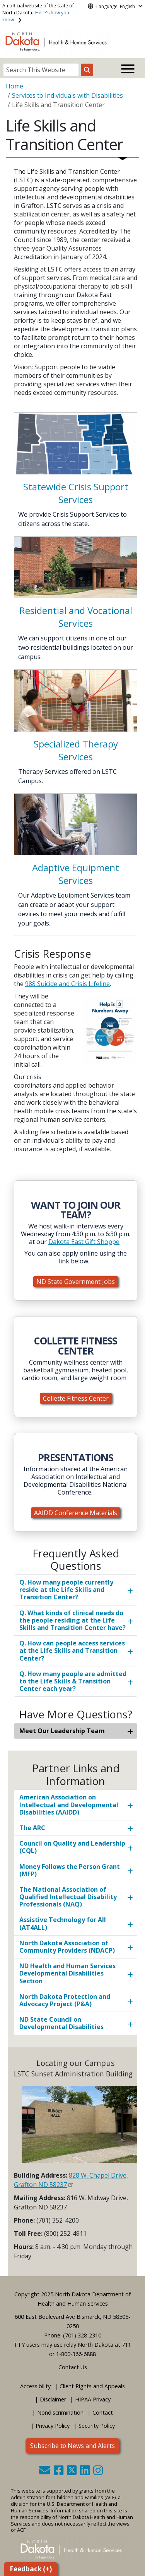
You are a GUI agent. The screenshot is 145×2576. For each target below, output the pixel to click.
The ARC (32, 1827)
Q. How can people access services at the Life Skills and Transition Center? (72, 1650)
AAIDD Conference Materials (75, 1513)
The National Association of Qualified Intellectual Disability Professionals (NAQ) (68, 1896)
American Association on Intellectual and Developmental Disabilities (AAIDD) (68, 1804)
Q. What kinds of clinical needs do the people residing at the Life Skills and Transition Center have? (72, 1620)
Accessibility (35, 2386)
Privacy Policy (53, 2425)
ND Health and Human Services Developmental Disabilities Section (67, 1973)
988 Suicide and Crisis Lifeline (67, 983)
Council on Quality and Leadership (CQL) (72, 1847)
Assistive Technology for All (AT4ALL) (62, 1923)
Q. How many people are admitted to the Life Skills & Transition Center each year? (72, 1681)
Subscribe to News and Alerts (72, 2445)
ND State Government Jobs (75, 1281)
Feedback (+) (31, 2568)
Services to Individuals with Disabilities (67, 95)
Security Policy (96, 2425)
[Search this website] (87, 70)
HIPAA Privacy (93, 2399)
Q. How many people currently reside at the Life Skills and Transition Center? (66, 1589)
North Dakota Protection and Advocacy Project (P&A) (64, 2000)
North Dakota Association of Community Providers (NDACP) (67, 1947)
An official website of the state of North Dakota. (38, 12)
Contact (102, 2412)
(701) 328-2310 (82, 2335)
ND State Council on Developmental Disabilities (61, 2023)
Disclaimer (53, 2399)
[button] (45, 2472)
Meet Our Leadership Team (62, 1731)
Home (14, 86)
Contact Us (72, 2367)
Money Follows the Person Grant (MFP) (69, 1870)
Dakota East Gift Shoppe (83, 1241)
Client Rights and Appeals (92, 2386)
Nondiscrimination (60, 2412)
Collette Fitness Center (76, 1398)
